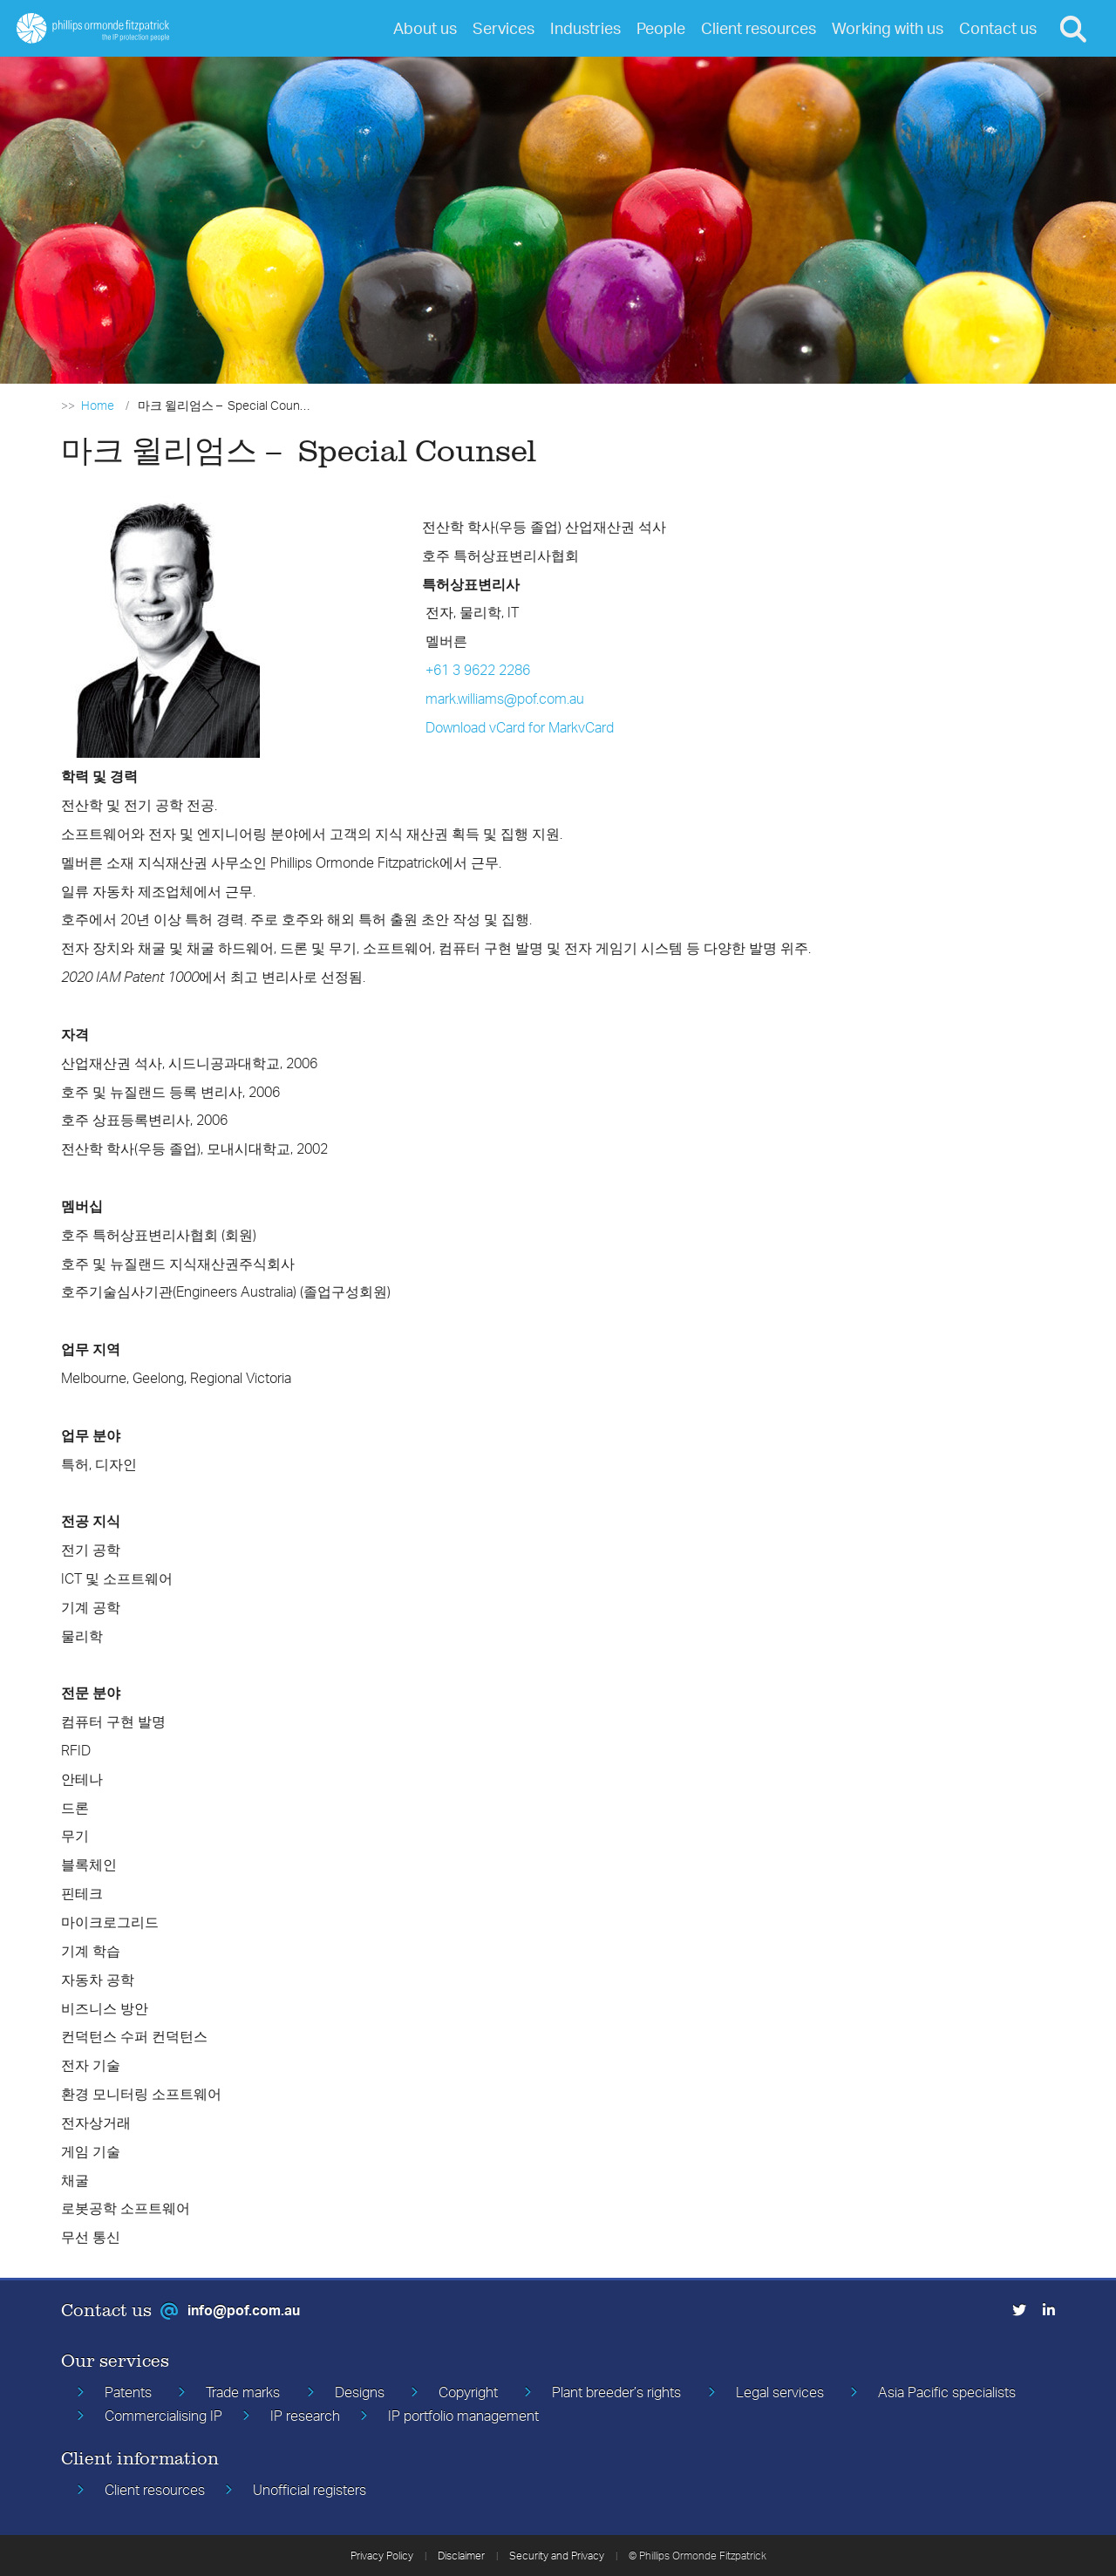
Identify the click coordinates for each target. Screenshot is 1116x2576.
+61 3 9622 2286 (477, 669)
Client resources (155, 2489)
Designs (359, 2392)
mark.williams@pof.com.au (504, 698)
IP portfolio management (463, 2415)
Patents (128, 2392)
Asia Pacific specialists (947, 2392)
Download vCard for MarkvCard (519, 727)
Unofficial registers (309, 2489)
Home (97, 405)
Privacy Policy (381, 2555)
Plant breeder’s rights (616, 2392)
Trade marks (243, 2392)
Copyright (468, 2392)
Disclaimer (461, 2555)
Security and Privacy (556, 2555)
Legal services (780, 2392)
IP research (305, 2415)
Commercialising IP (163, 2415)
